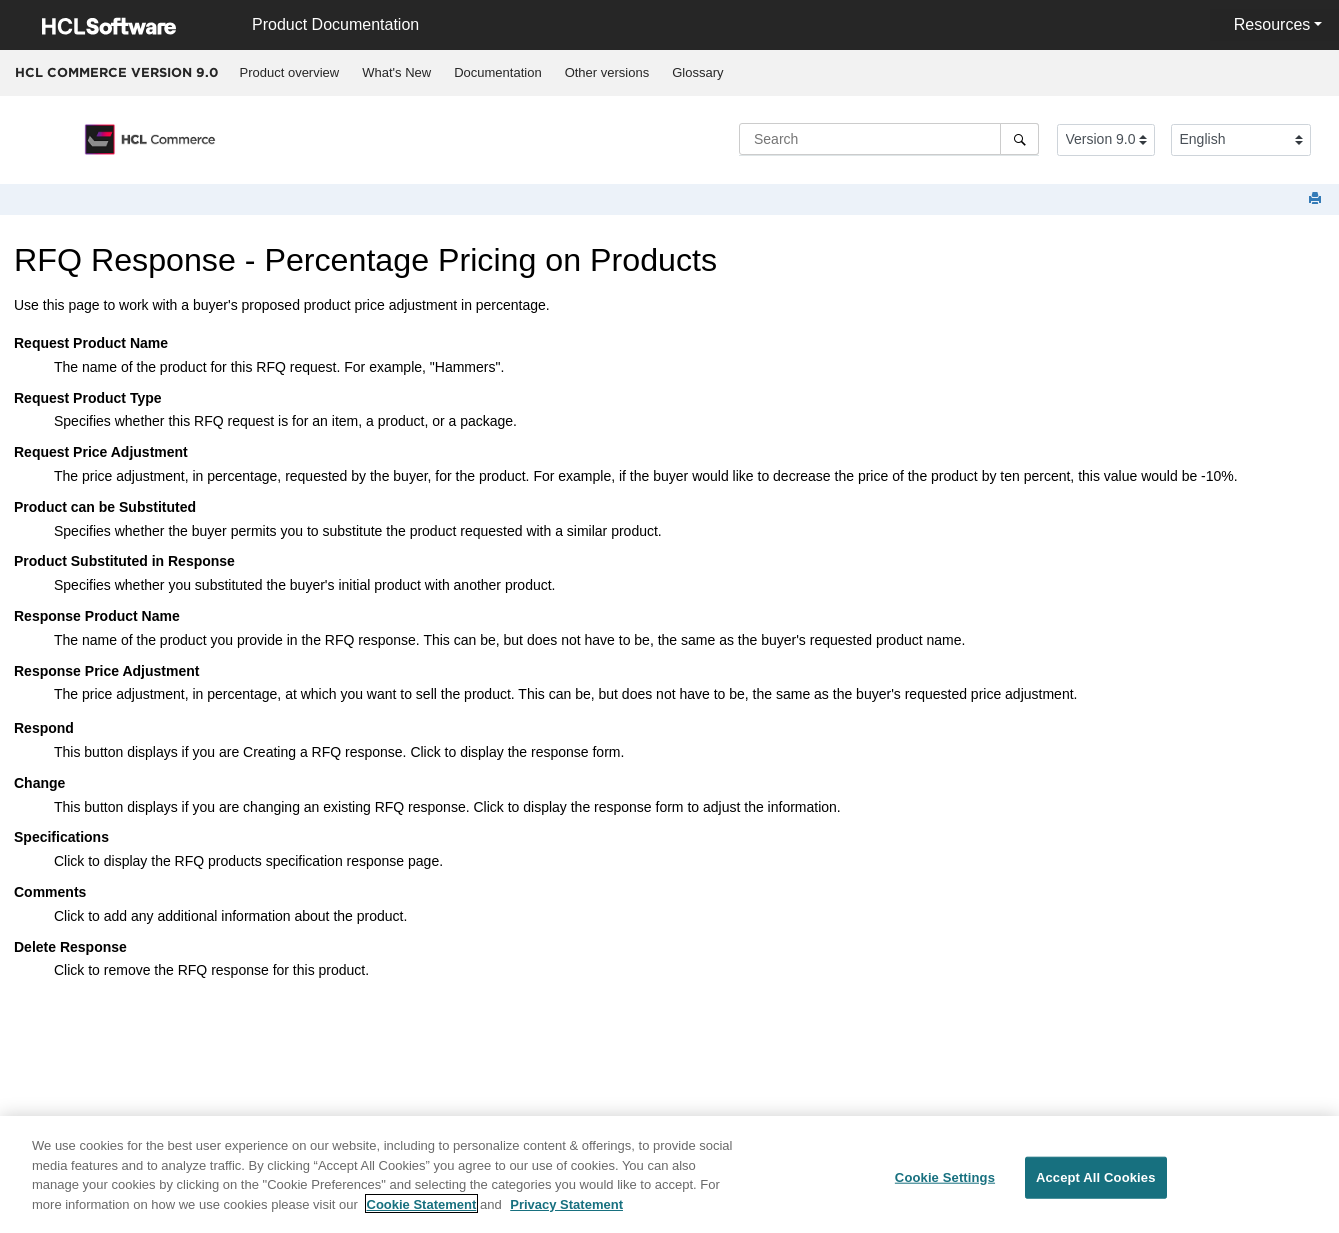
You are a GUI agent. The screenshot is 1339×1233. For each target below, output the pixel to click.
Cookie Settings (945, 1184)
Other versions (607, 72)
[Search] (1019, 139)
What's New (396, 72)
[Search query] (889, 139)
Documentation (497, 72)
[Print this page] (1317, 199)
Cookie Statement (422, 1210)
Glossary (697, 72)
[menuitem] (289, 73)
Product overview (290, 72)
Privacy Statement (566, 1210)
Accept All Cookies (1096, 1184)
